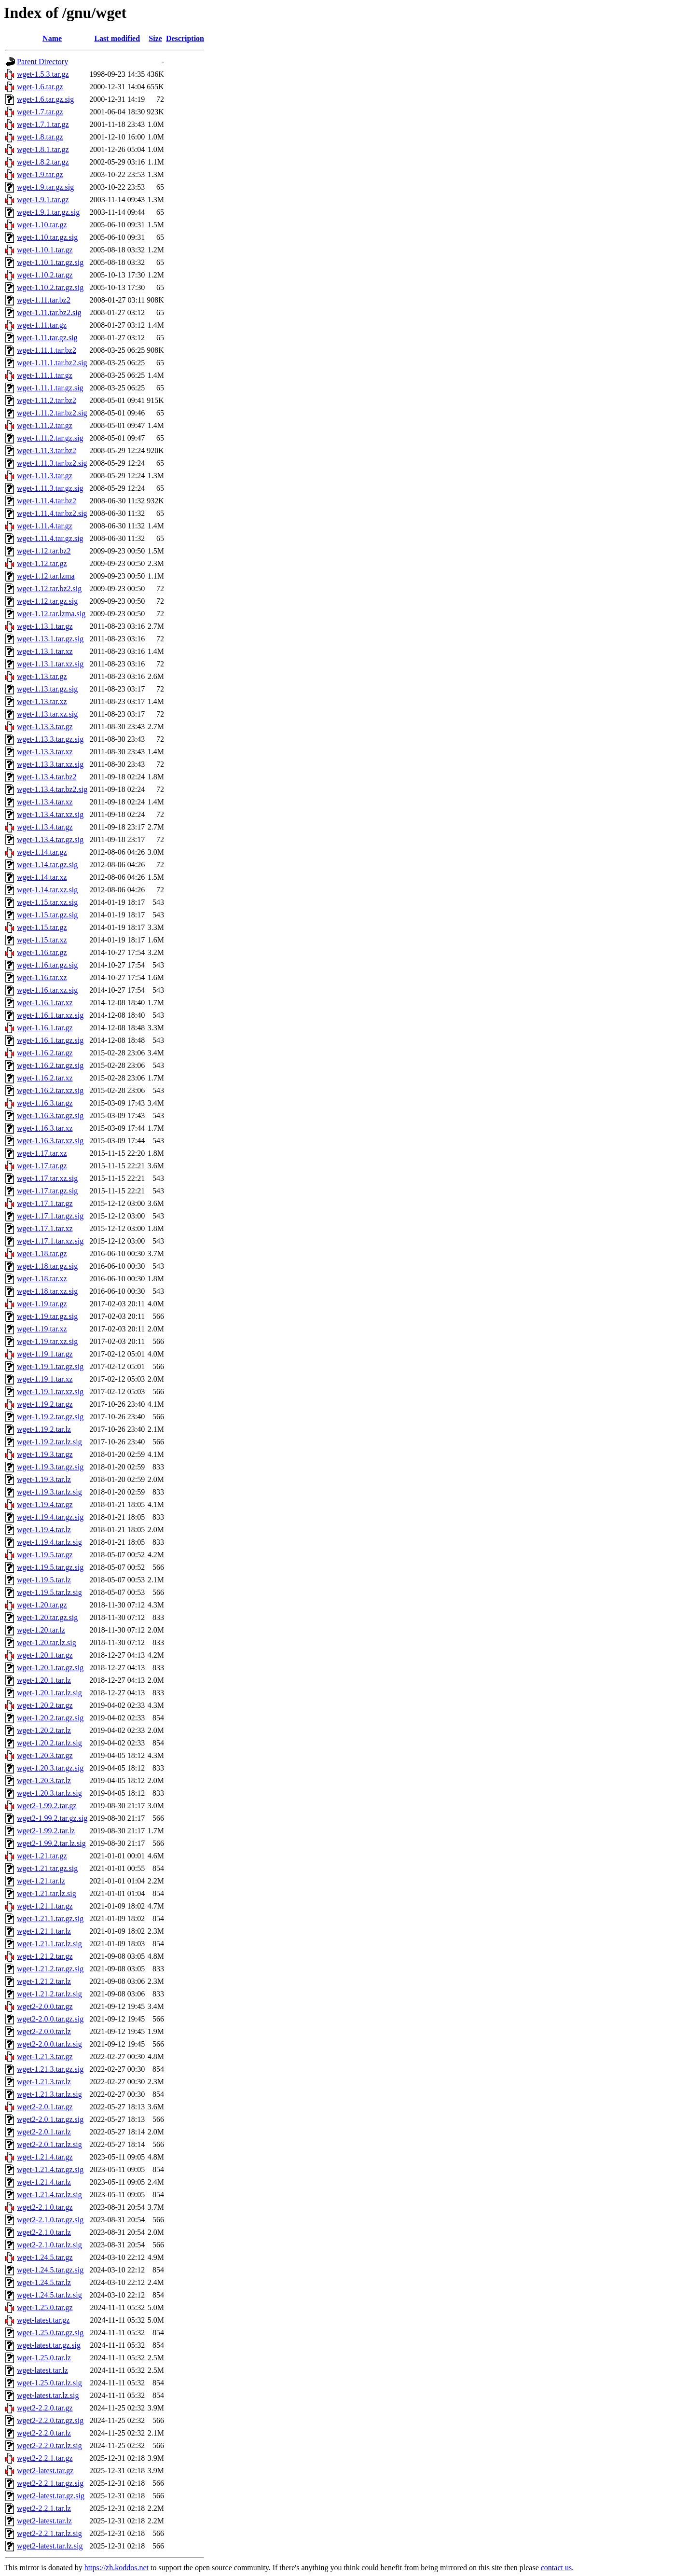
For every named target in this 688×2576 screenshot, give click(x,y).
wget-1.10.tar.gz (42, 225)
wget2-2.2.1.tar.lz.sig (49, 2533)
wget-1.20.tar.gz (42, 1605)
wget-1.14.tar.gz (42, 852)
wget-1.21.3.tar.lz (44, 2081)
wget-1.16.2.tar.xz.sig (50, 1090)
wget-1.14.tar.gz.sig (47, 864)
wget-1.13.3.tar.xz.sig (50, 764)
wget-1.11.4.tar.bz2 (46, 501)
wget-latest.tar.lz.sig (48, 2395)
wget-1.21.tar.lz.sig (46, 1893)
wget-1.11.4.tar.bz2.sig (52, 513)
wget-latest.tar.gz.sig (49, 2345)
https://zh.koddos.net (116, 2567)
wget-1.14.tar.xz (42, 877)
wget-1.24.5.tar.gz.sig (50, 2270)
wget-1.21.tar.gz (42, 1856)
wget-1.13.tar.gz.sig (47, 689)
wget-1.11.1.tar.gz (44, 375)
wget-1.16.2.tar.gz (45, 1053)
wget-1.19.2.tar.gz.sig (50, 1417)
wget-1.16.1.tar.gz (45, 1028)
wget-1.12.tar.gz (42, 563)
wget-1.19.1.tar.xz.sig (50, 1391)
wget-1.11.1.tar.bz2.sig (52, 363)
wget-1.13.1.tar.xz (45, 651)
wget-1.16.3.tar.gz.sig (50, 1115)
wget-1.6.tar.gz (40, 87)
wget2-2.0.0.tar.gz (45, 2006)
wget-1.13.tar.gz (42, 676)
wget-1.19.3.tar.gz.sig (50, 1467)
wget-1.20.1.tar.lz (44, 1680)
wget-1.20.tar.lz (41, 1630)
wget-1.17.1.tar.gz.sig (50, 1216)
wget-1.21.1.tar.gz (45, 1906)
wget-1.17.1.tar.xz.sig (50, 1241)
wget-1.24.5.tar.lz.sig (49, 2295)
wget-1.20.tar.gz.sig (47, 1617)
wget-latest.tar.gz (43, 2320)
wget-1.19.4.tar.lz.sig (49, 1542)
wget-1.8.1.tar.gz (43, 149)
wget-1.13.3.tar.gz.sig (50, 739)
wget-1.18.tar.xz (42, 1278)
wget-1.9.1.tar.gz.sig (48, 212)
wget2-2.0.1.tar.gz (45, 2107)
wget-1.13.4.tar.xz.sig (50, 814)
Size (155, 38)
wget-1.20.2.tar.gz (45, 1705)
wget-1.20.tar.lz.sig (46, 1642)
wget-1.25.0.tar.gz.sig (50, 2332)
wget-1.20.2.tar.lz (44, 1730)
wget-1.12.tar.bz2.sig (49, 588)
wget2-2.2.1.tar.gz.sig (50, 2483)
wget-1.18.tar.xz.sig (47, 1291)
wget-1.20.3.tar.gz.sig (50, 1768)
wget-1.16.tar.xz (42, 977)
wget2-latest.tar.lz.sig (50, 2546)
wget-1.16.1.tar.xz (45, 1002)
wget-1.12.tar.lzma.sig (51, 613)
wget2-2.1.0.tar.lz (44, 2232)
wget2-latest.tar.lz (44, 2521)
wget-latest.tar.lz (42, 2370)
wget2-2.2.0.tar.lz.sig (49, 2445)
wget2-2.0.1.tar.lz (44, 2132)
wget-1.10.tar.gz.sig (47, 237)
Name (52, 38)
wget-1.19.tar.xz (42, 1329)
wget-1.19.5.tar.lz (44, 1580)
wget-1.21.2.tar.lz (44, 1981)
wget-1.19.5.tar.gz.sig (50, 1567)
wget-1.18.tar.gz (42, 1253)
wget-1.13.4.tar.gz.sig (50, 839)
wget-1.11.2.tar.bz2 (46, 400)
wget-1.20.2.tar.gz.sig (50, 1718)
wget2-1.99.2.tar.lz (46, 1831)
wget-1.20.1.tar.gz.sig (50, 1667)
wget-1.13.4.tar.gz (45, 827)
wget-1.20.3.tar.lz (44, 1780)
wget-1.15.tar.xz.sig (47, 902)
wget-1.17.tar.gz (42, 1166)
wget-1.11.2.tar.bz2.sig (52, 413)
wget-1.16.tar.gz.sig (47, 965)
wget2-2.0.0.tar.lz (44, 2031)
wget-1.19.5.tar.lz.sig (49, 1592)
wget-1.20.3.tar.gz (45, 1755)
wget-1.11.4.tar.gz (44, 526)
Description (185, 38)
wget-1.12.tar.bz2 (44, 551)
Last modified (117, 38)
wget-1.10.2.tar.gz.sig (50, 287)
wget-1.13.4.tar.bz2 (47, 777)
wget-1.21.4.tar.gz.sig (50, 2169)
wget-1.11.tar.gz (42, 325)
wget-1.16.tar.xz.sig (47, 990)
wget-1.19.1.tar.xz (45, 1379)
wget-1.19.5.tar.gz (45, 1555)
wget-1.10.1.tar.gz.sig (50, 262)
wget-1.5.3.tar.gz (43, 74)
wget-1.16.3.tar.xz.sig (50, 1140)
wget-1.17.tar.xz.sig (47, 1178)
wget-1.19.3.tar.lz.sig (49, 1492)
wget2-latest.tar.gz (45, 2470)
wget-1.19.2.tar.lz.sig (49, 1442)
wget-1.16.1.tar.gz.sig (50, 1040)
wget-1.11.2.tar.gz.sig (50, 438)
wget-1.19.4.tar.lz (44, 1529)
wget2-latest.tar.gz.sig (50, 2496)
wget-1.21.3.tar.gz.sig (50, 2069)
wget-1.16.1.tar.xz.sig (50, 1015)
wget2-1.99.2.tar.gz (47, 1805)
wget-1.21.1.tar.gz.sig (50, 1918)
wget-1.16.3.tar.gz (45, 1103)
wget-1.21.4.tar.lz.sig (49, 2194)
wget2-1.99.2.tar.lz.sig (51, 1843)
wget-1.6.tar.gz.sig (45, 99)
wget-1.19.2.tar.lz (44, 1429)
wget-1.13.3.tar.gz (45, 726)
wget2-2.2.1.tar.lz (44, 2508)
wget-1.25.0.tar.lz (44, 2358)
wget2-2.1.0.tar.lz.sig (49, 2245)
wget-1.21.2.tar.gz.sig (50, 1969)
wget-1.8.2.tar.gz (43, 162)
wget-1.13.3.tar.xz (45, 752)
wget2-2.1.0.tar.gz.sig (50, 2220)
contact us (556, 2567)
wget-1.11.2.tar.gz (44, 425)
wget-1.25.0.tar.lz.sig (49, 2383)
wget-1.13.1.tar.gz (45, 626)
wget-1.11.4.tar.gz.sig (50, 538)
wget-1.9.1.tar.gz (43, 199)
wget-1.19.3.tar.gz (45, 1454)
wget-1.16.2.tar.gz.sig (50, 1065)
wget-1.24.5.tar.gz (45, 2257)
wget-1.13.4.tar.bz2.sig (52, 789)
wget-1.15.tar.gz (42, 927)
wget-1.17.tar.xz (42, 1153)
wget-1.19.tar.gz (42, 1304)
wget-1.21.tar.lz (41, 1881)
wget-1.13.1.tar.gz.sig (50, 639)
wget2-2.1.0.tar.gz (45, 2207)
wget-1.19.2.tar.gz (45, 1404)
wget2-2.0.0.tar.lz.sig (49, 2044)
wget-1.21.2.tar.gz (45, 1956)
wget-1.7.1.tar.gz (43, 124)
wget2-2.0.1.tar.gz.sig (50, 2119)
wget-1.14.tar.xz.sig (47, 890)
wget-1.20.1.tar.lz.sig (49, 1693)
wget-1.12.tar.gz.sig (47, 601)
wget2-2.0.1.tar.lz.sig (49, 2144)
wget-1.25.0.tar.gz (45, 2307)
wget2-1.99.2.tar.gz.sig (52, 1818)
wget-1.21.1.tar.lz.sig (49, 1943)
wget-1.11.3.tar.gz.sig (50, 488)
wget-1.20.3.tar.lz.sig (49, 1793)
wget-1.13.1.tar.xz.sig (50, 664)
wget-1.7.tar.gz (40, 112)
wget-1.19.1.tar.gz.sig (50, 1366)
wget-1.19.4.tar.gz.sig (50, 1517)
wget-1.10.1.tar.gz (45, 250)
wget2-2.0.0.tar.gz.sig (50, 2019)
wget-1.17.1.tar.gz (45, 1203)
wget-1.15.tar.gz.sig (47, 915)
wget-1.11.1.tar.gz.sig (50, 388)
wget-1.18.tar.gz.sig (47, 1266)
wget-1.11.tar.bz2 (43, 300)
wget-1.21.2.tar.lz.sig (49, 1994)
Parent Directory (42, 61)
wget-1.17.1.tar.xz (45, 1228)
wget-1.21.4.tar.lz (44, 2182)
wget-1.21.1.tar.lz (44, 1931)
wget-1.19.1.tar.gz (45, 1354)
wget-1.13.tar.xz (42, 701)
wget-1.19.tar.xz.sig (47, 1341)
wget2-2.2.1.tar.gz (45, 2458)
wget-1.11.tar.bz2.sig (49, 312)
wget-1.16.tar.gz (42, 952)
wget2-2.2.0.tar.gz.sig (50, 2420)
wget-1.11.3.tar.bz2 (46, 450)
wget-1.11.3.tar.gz (44, 475)
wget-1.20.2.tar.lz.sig (49, 1743)
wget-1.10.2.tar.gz (45, 275)
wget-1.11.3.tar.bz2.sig (52, 463)
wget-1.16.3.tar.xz (45, 1128)
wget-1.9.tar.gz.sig (45, 187)
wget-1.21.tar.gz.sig (47, 1868)
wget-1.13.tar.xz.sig (47, 714)
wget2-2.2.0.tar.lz (44, 2433)
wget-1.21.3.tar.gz (45, 2056)
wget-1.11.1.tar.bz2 (46, 350)
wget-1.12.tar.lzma (46, 576)
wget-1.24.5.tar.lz (44, 2282)
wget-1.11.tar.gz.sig (47, 337)
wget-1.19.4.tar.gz (45, 1504)
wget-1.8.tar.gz (40, 137)
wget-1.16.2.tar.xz (45, 1078)
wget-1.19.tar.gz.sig (47, 1316)
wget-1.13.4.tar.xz (45, 802)
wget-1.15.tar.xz (42, 940)
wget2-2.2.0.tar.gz (45, 2408)
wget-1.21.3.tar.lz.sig (49, 2094)
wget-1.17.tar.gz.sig (47, 1191)
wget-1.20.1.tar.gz (45, 1655)
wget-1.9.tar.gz (40, 174)
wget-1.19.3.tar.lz (44, 1479)
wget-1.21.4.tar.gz (45, 2157)
